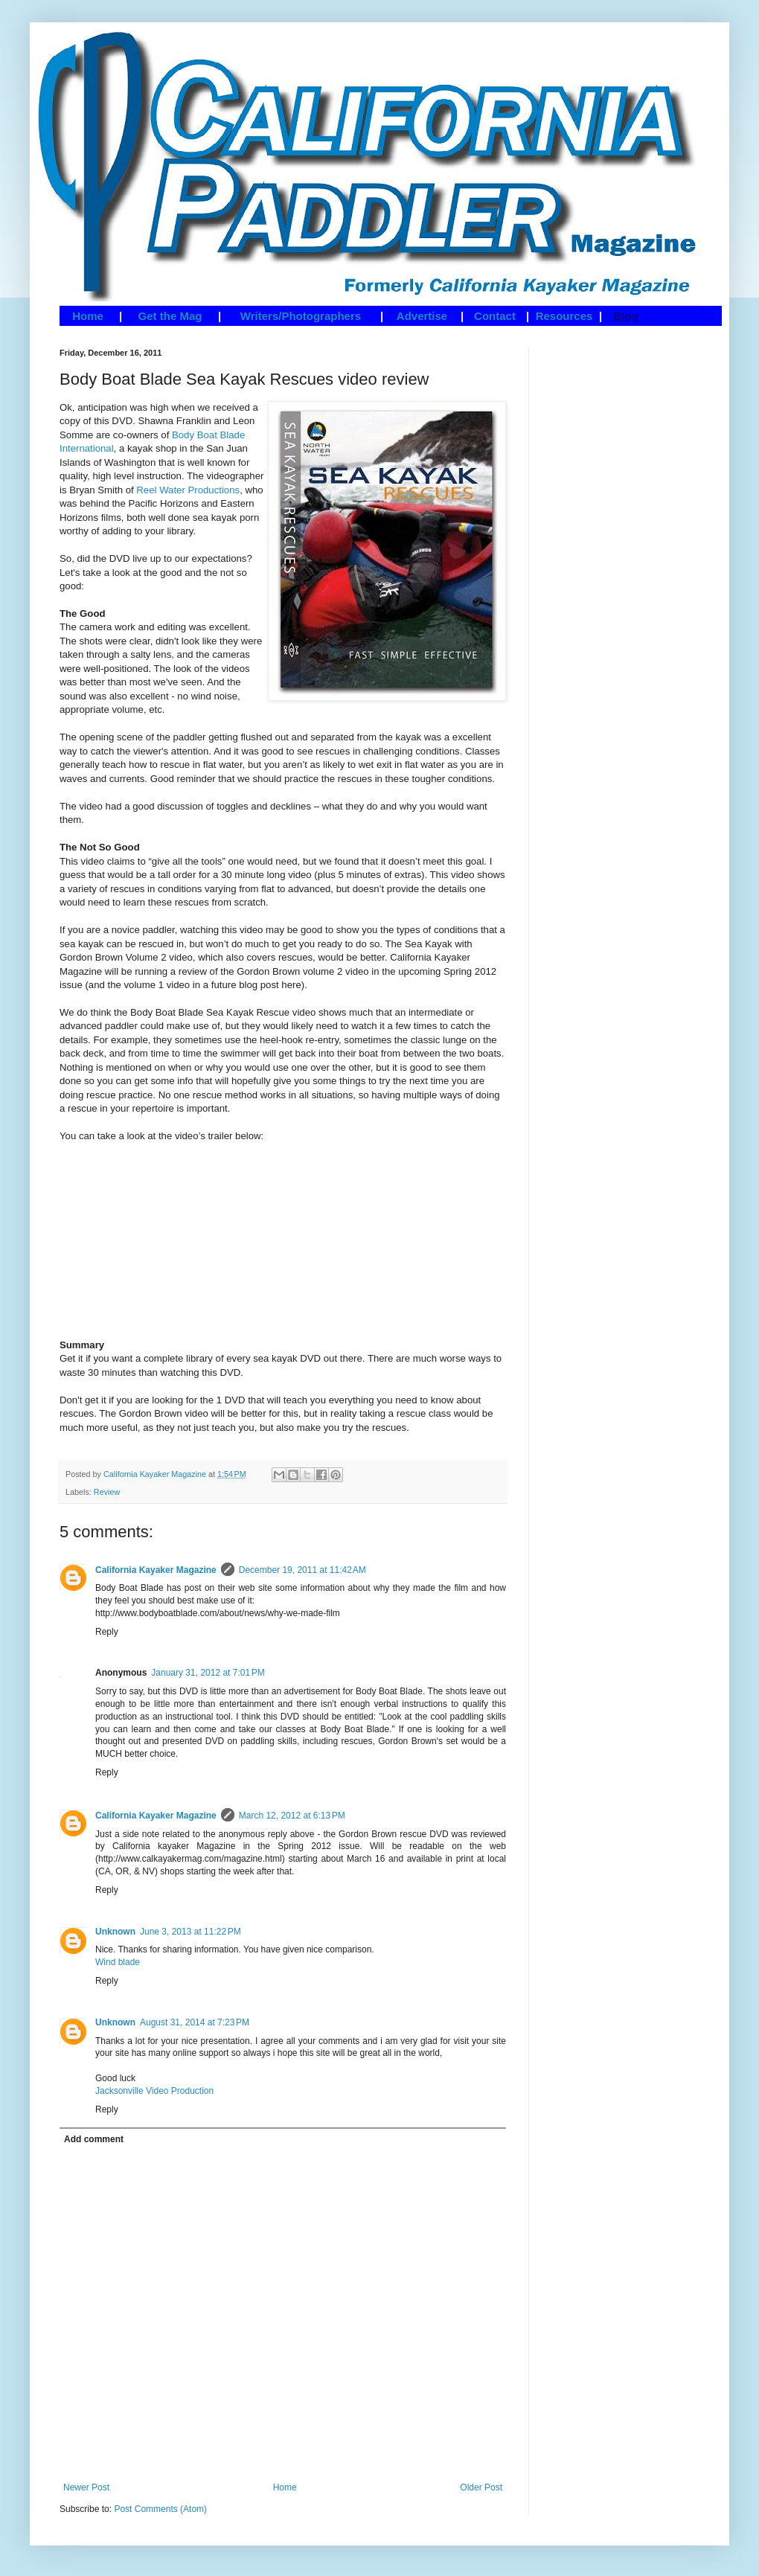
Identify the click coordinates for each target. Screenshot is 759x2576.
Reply (106, 1632)
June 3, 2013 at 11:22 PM (190, 1931)
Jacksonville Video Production (154, 2091)
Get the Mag (170, 316)
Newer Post (86, 2487)
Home (87, 316)
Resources (564, 316)
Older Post (481, 2487)
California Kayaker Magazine (156, 1570)
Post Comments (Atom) (160, 2509)
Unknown (115, 1931)
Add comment (94, 2139)
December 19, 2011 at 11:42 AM (302, 1570)
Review (107, 1491)
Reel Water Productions (188, 490)
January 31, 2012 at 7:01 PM (207, 1672)
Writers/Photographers (300, 316)
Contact (495, 316)
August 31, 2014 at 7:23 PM (194, 2022)
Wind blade (117, 1962)
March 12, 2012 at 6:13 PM (292, 1815)
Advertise (422, 316)
